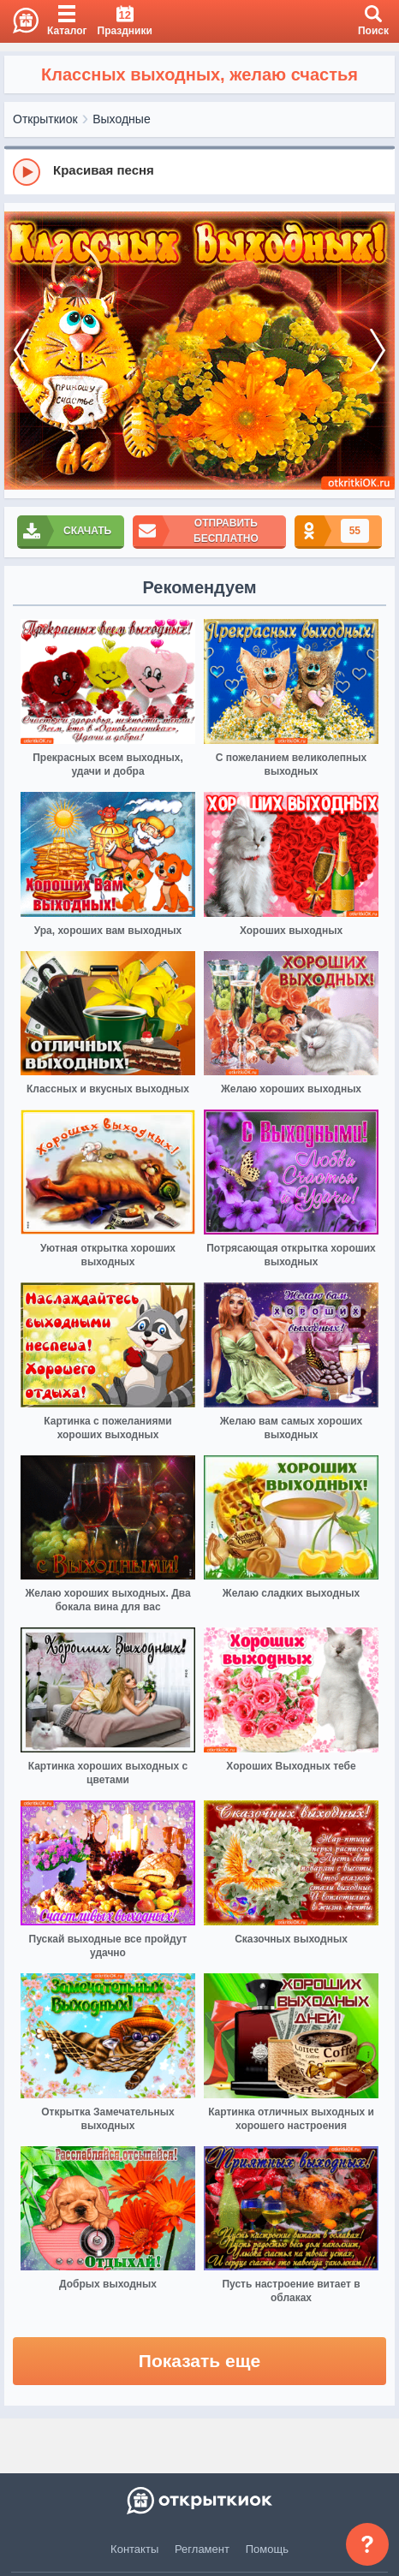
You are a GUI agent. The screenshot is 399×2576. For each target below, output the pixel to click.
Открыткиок (45, 119)
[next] (377, 351)
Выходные (121, 119)
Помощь (267, 2549)
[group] (199, 171)
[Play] (26, 172)
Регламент (202, 2549)
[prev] (21, 351)
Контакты (134, 2549)
